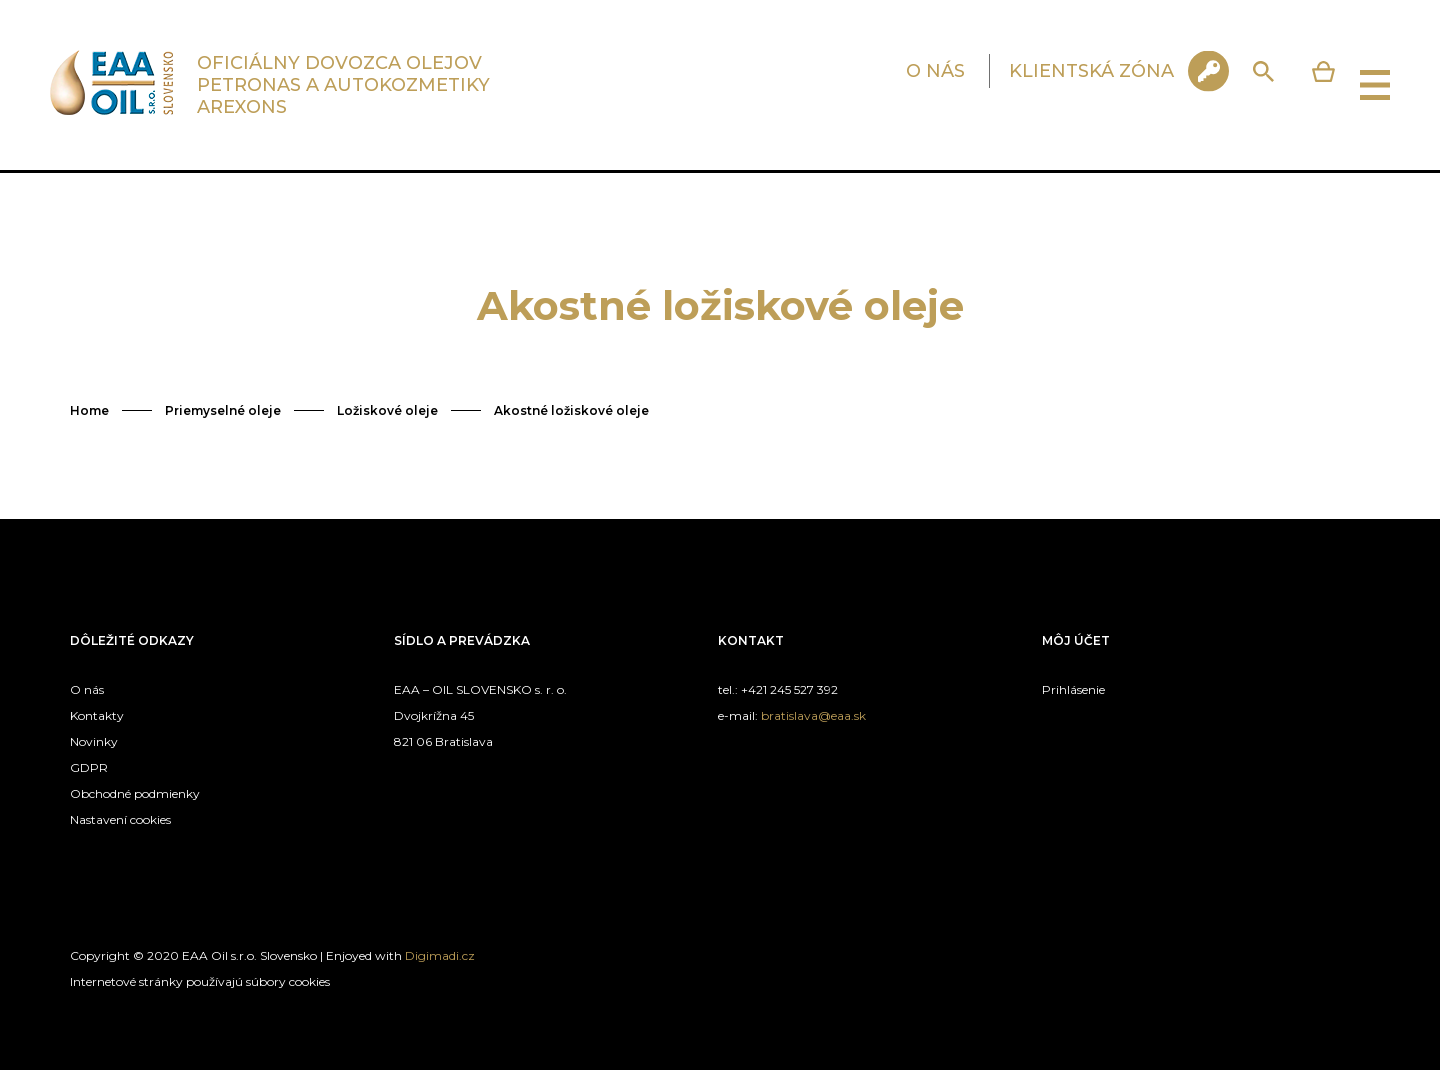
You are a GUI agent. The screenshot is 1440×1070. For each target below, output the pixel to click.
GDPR (89, 767)
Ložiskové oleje (387, 410)
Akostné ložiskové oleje (571, 410)
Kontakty (97, 715)
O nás (87, 689)
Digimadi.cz (440, 955)
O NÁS (935, 71)
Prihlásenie (1073, 689)
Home (89, 410)
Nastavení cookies (120, 819)
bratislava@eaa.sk (813, 715)
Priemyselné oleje (223, 410)
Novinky (94, 741)
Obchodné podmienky (135, 793)
